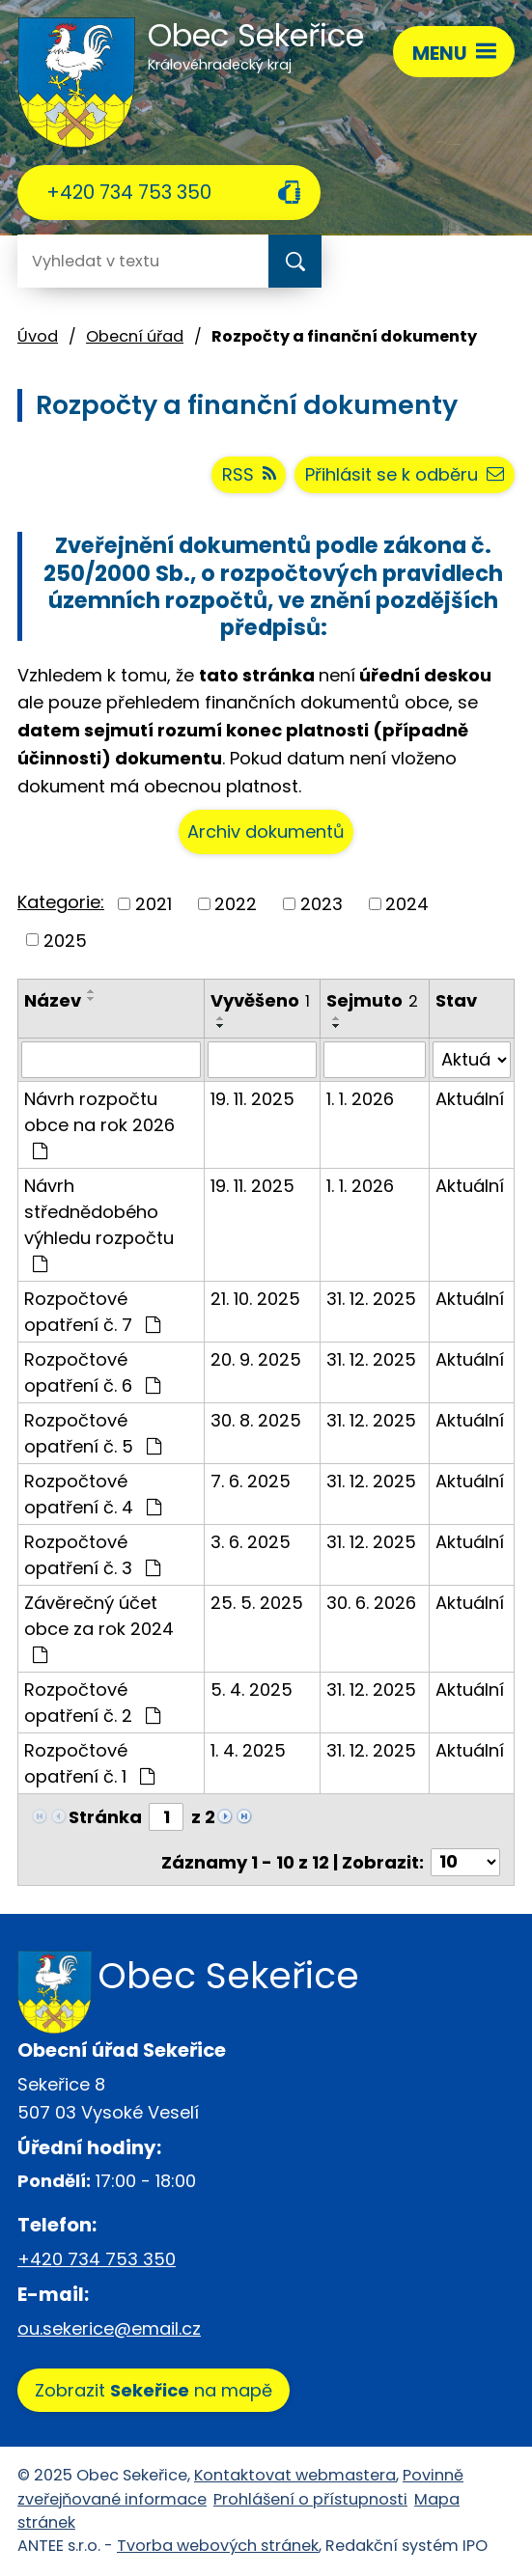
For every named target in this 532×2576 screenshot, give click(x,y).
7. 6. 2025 (250, 1481)
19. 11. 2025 (252, 1099)
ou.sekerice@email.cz (109, 2328)
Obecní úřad (134, 336)
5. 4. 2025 (251, 1689)
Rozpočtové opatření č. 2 (92, 1702)
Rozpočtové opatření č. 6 (92, 1372)
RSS (249, 474)
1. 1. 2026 (360, 1099)
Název (52, 1000)
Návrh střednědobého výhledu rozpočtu (99, 1223)
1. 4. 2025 (248, 1750)
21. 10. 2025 (255, 1299)
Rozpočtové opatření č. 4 (92, 1494)
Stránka (105, 1817)
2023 (321, 904)
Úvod (37, 336)
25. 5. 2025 (256, 1603)
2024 (407, 904)
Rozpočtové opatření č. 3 (92, 1555)
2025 (65, 940)
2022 (235, 904)
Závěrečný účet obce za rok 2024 (99, 1627)
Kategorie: (60, 902)
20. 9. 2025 (255, 1359)
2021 (153, 904)
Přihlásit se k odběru (404, 474)
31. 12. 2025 (371, 1299)
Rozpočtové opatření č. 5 (92, 1433)
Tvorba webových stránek (218, 2545)
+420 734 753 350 (128, 192)
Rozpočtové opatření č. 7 (92, 1312)
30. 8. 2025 (255, 1420)
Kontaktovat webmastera (295, 2475)
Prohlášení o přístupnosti (310, 2499)
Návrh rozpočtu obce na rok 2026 (99, 1123)
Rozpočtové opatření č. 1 (89, 1763)
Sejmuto (372, 1000)
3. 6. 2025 (250, 1542)
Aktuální (469, 1099)
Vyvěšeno (260, 1000)
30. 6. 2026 (371, 1603)
